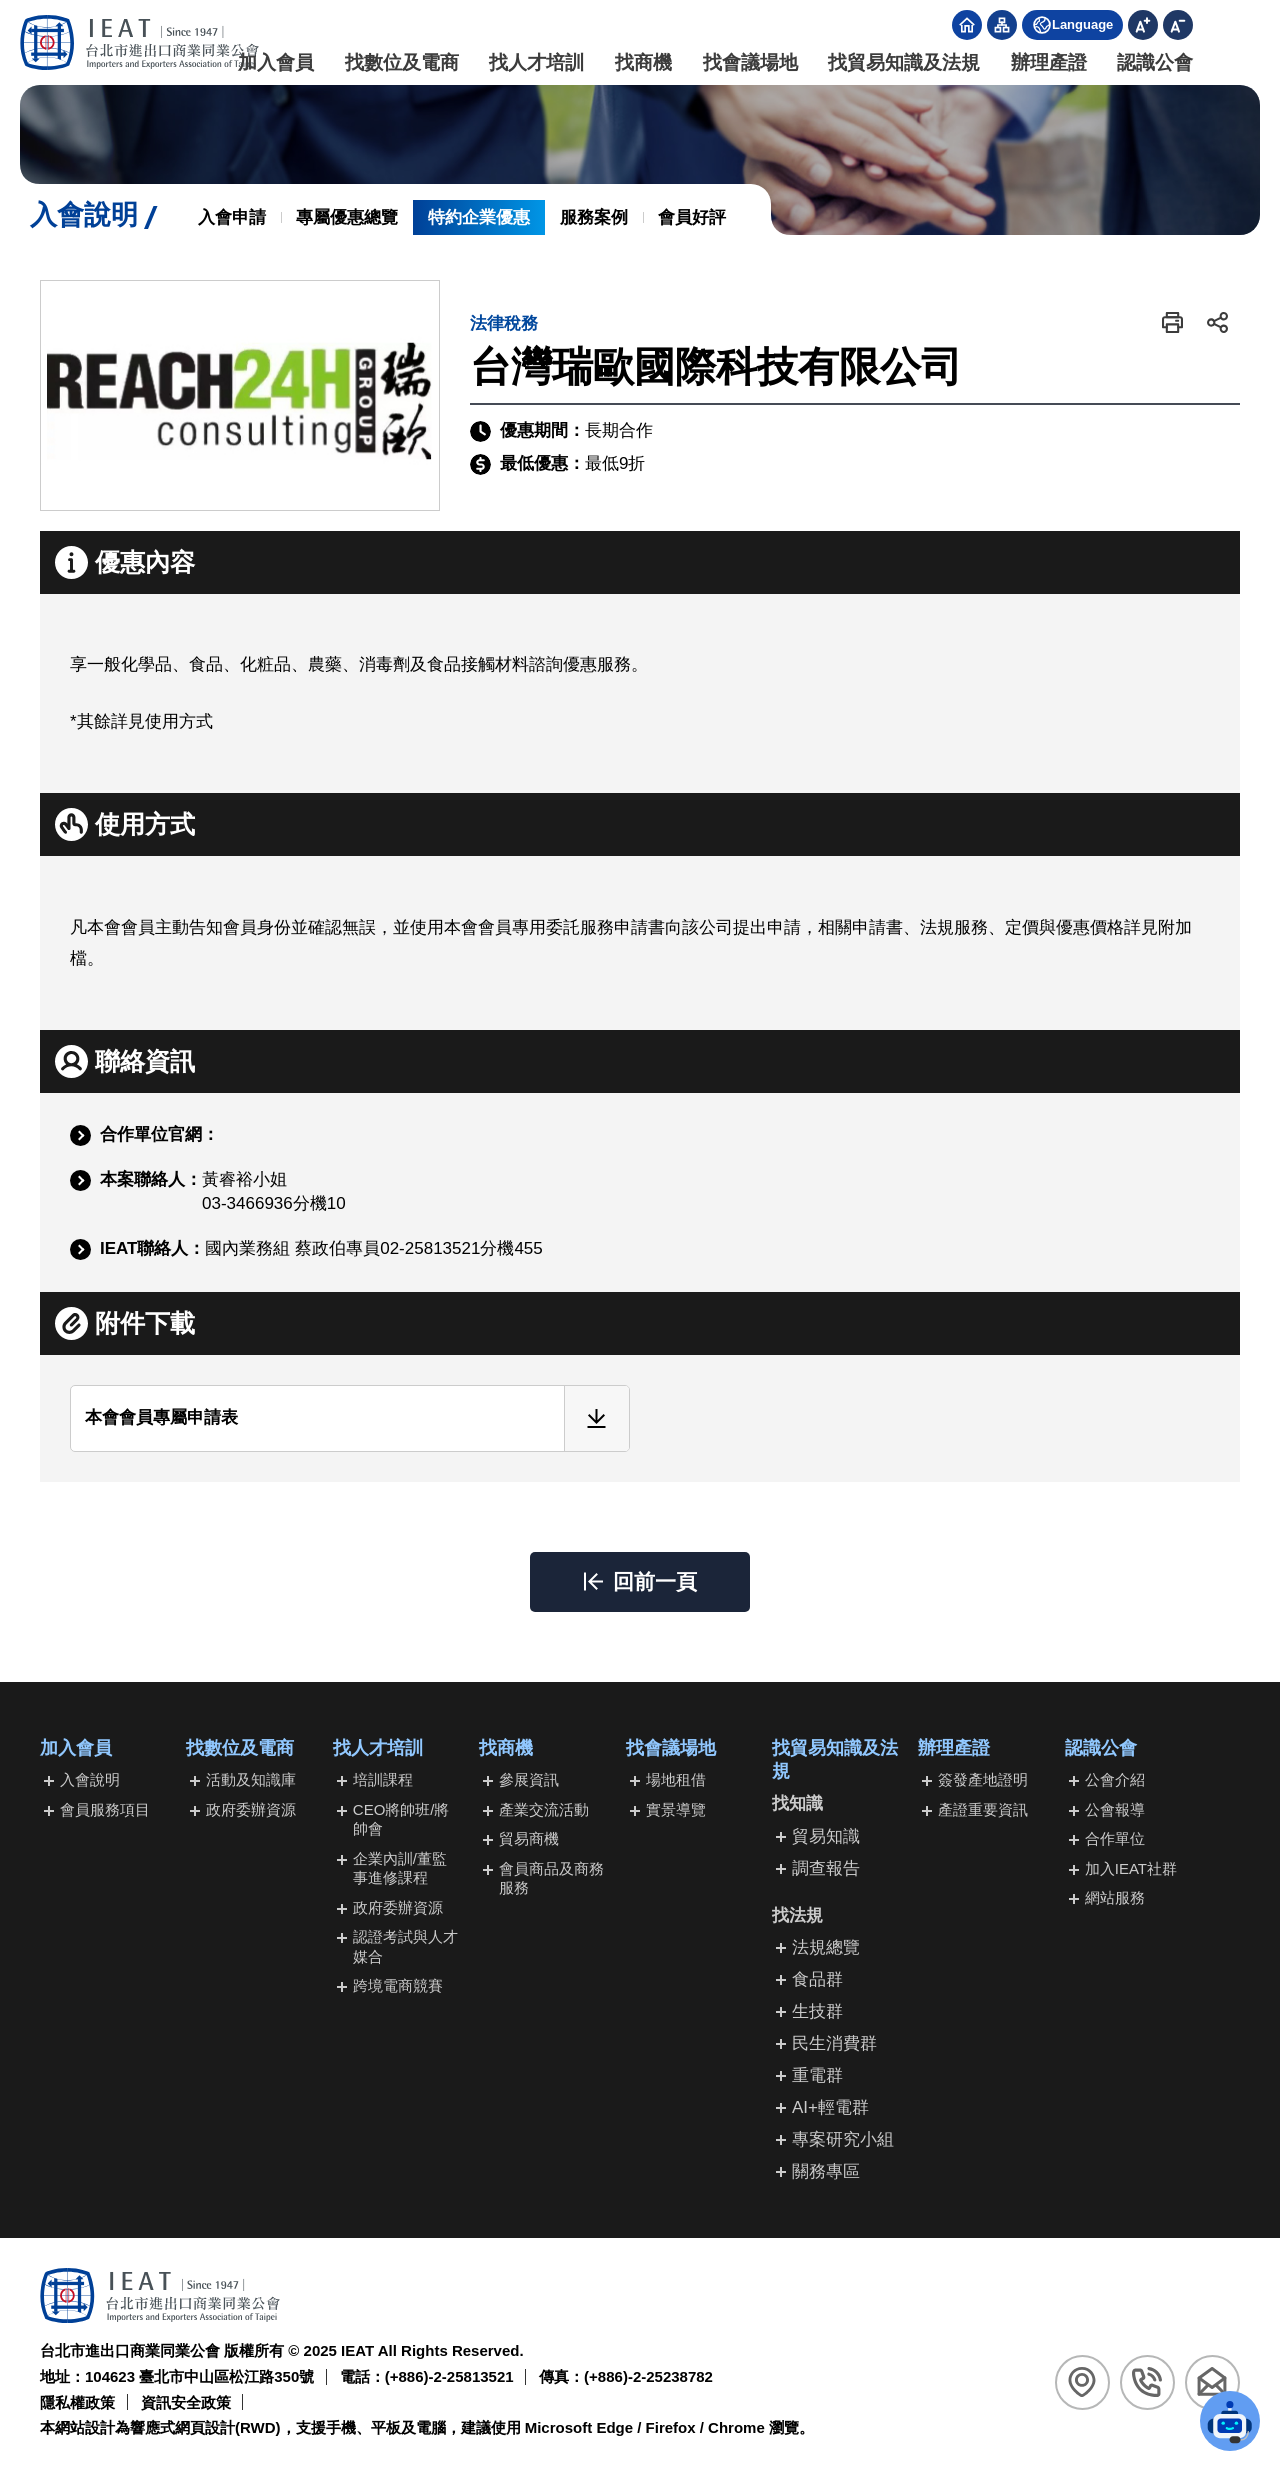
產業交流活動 (544, 1809)
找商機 (640, 62)
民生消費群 (834, 2043)
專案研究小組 (843, 2139)
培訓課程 (383, 1779)
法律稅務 (504, 323)
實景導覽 (676, 1809)
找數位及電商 (398, 62)
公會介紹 (1115, 1779)
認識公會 (1152, 62)
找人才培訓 (533, 62)
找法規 (797, 1915)
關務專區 (826, 2171)
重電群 (817, 2075)
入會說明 (90, 1779)
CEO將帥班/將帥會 (401, 1819)
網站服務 (1115, 1897)
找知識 (797, 1803)
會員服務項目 (105, 1809)
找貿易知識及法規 (901, 62)
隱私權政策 (77, 2402)
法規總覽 (826, 1947)
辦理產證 (1045, 62)
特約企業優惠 (479, 217)
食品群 (817, 1979)
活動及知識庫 (251, 1779)
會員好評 (692, 217)
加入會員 (273, 62)
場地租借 (676, 1779)
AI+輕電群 (830, 2107)
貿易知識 (826, 1836)
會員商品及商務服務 (551, 1878)
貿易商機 (529, 1838)
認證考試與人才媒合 (405, 1946)
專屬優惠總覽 (347, 217)
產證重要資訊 (983, 1809)
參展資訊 (529, 1779)
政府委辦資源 (251, 1809)
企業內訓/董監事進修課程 (400, 1868)
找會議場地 (746, 62)
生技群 (817, 2011)
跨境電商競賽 (398, 1985)
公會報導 (1115, 1809)
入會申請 (232, 217)
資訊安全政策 (186, 2402)
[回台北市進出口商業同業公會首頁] (140, 42)
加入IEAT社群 (1131, 1868)
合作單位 (1115, 1838)
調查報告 (826, 1868)
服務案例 (594, 217)
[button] (1172, 322)
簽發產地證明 (983, 1779)
